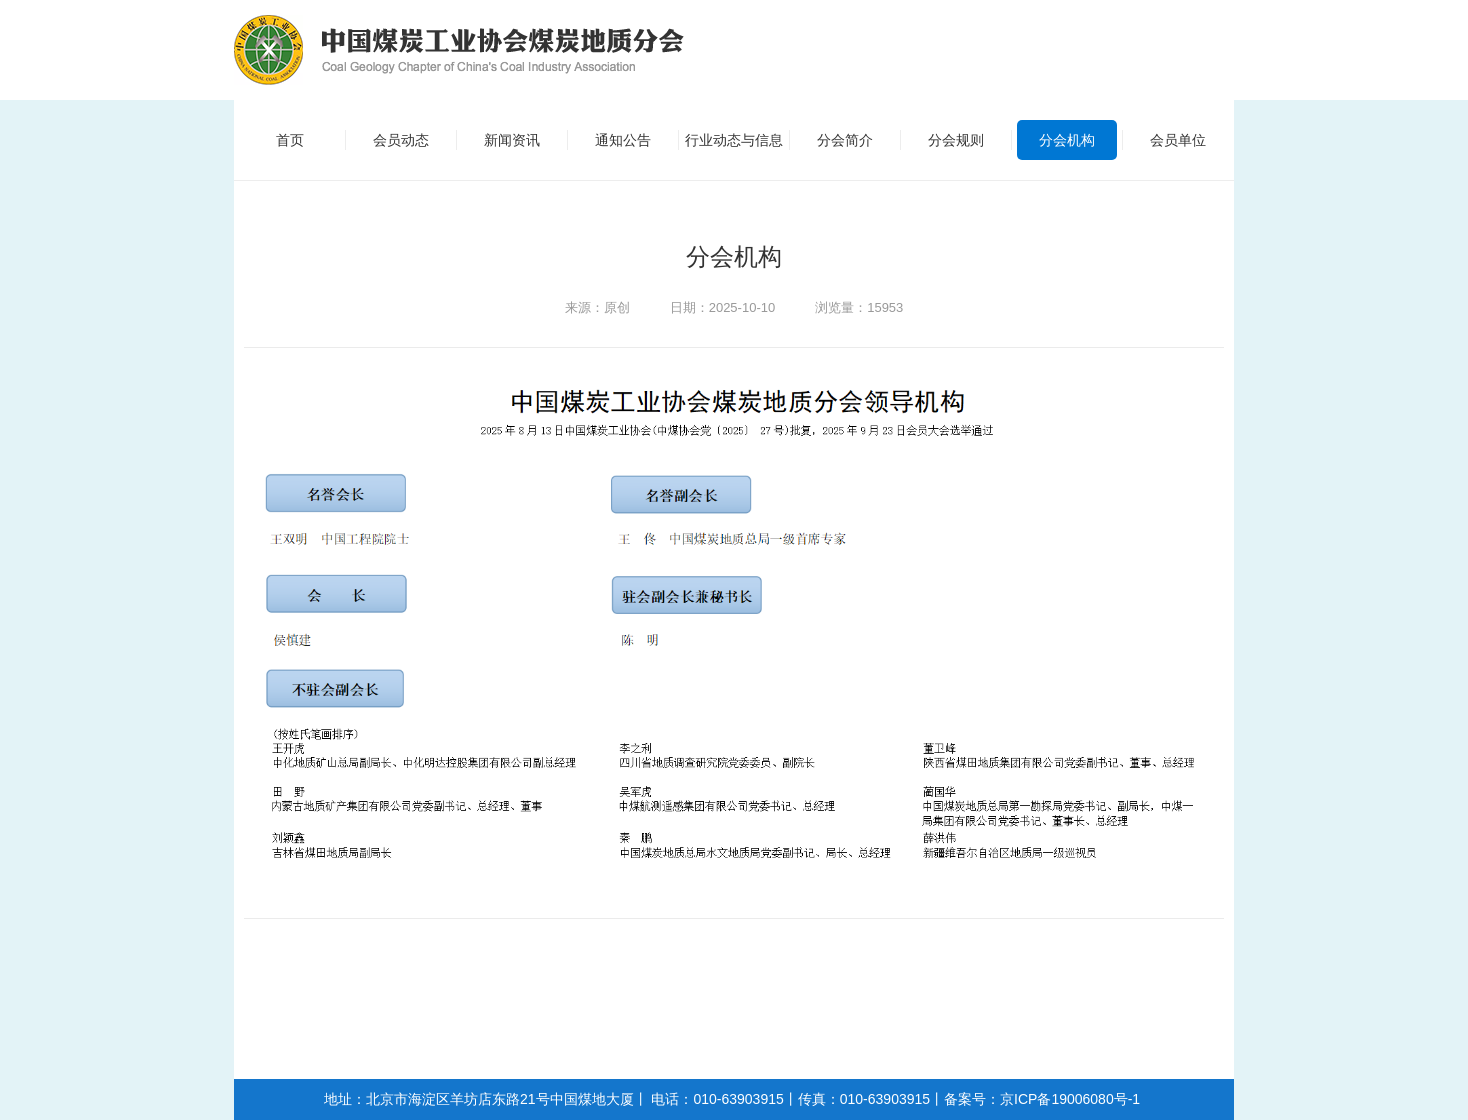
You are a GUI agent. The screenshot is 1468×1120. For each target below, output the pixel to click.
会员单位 (1178, 140)
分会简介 (845, 140)
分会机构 (1067, 140)
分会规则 (956, 140)
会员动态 (401, 140)
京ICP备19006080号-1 (1070, 1099)
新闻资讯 (512, 140)
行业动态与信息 (734, 140)
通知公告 (623, 140)
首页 (290, 140)
